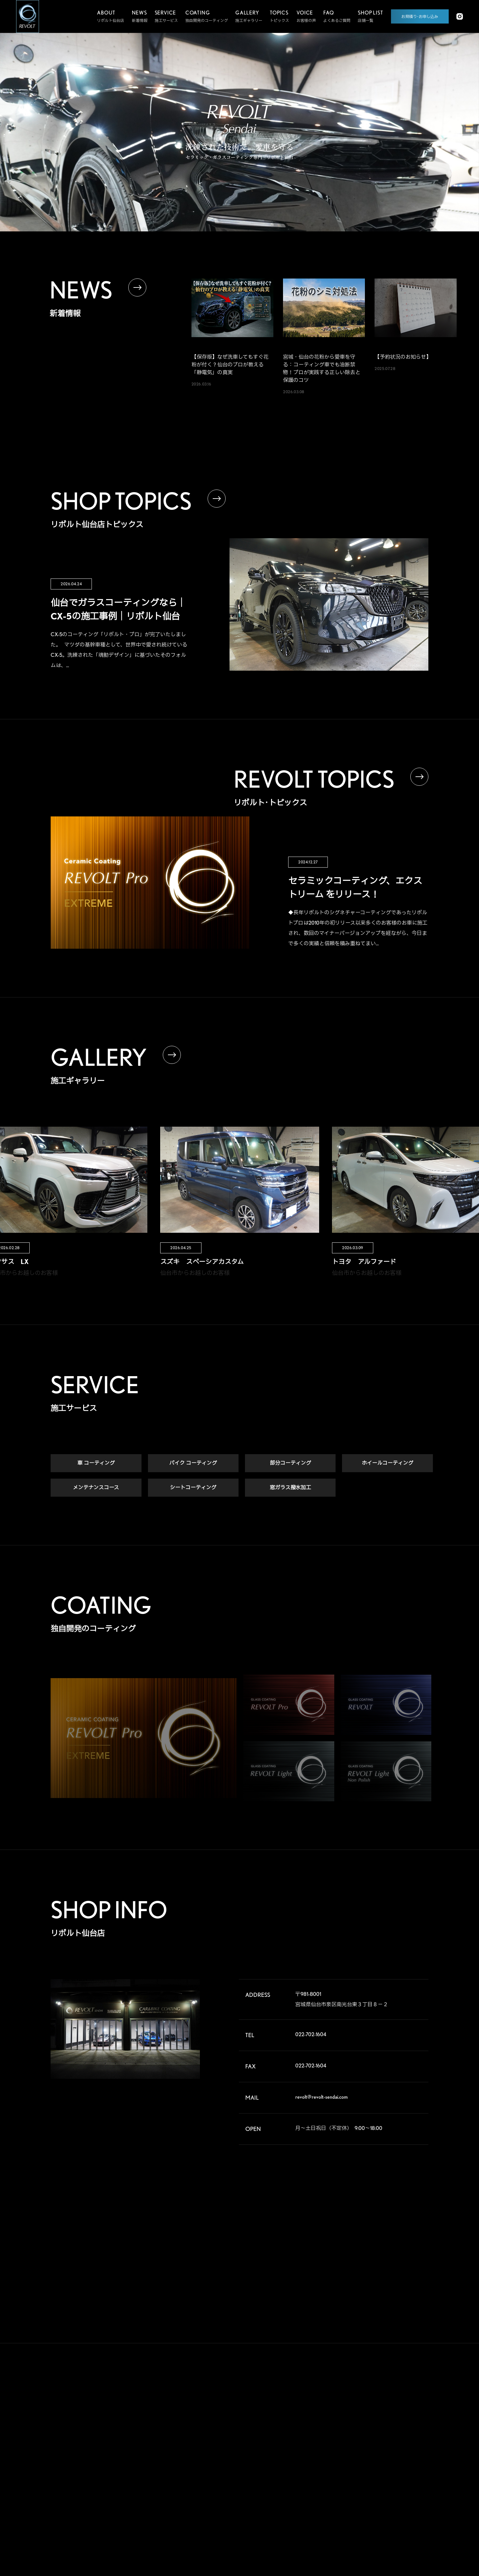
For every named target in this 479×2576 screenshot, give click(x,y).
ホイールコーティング (387, 1464)
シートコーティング (193, 1488)
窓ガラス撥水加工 (290, 1488)
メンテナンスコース (96, 1488)
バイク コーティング (193, 1464)
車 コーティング (96, 1464)
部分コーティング (290, 1464)
